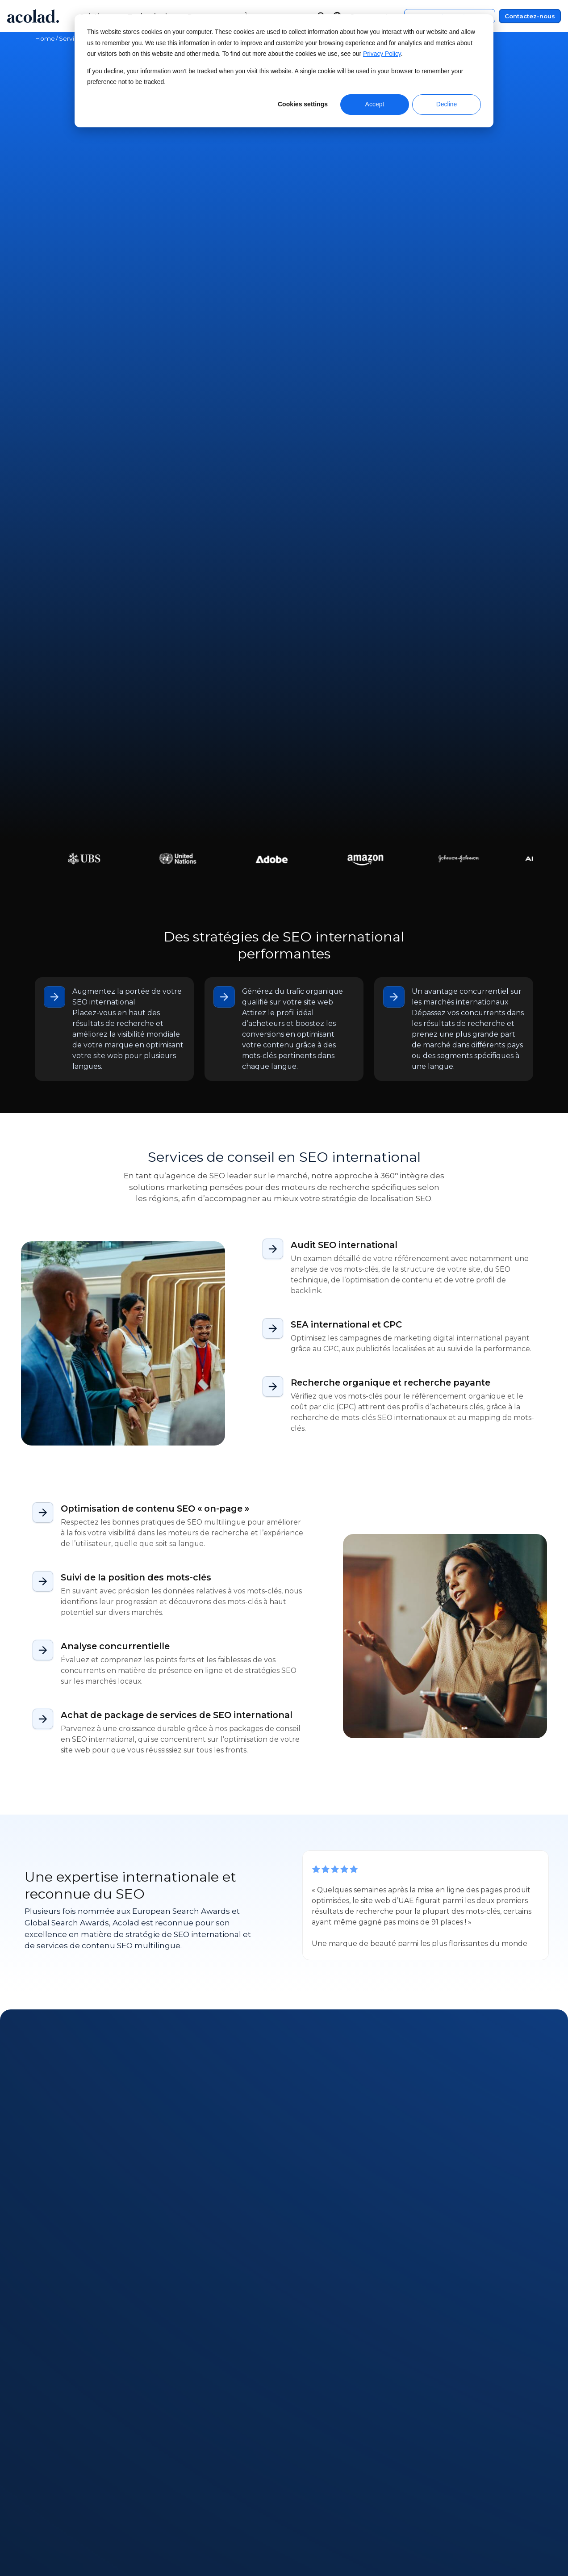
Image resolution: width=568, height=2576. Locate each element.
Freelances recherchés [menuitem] (76, 2556)
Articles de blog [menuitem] (184, 2539)
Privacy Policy (382, 53)
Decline (446, 104)
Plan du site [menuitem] (431, 2522)
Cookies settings (303, 104)
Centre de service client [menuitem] (328, 2488)
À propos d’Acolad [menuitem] (67, 2488)
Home (45, 38)
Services (72, 38)
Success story (118, 1759)
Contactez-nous (530, 16)
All (41, 1759)
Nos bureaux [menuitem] (57, 2522)
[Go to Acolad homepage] (33, 16)
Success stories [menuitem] (182, 2522)
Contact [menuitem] (300, 2505)
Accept (374, 104)
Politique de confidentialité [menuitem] (458, 2505)
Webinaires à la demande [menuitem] (201, 2488)
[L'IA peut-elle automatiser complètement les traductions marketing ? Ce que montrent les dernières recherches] (153, 1868)
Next (87, 1978)
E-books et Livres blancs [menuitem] (199, 2505)
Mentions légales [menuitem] (440, 2488)
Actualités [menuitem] (52, 2505)
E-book (168, 1759)
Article (68, 1759)
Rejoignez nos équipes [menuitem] (75, 2539)
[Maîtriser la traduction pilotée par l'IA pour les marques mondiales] (414, 1868)
